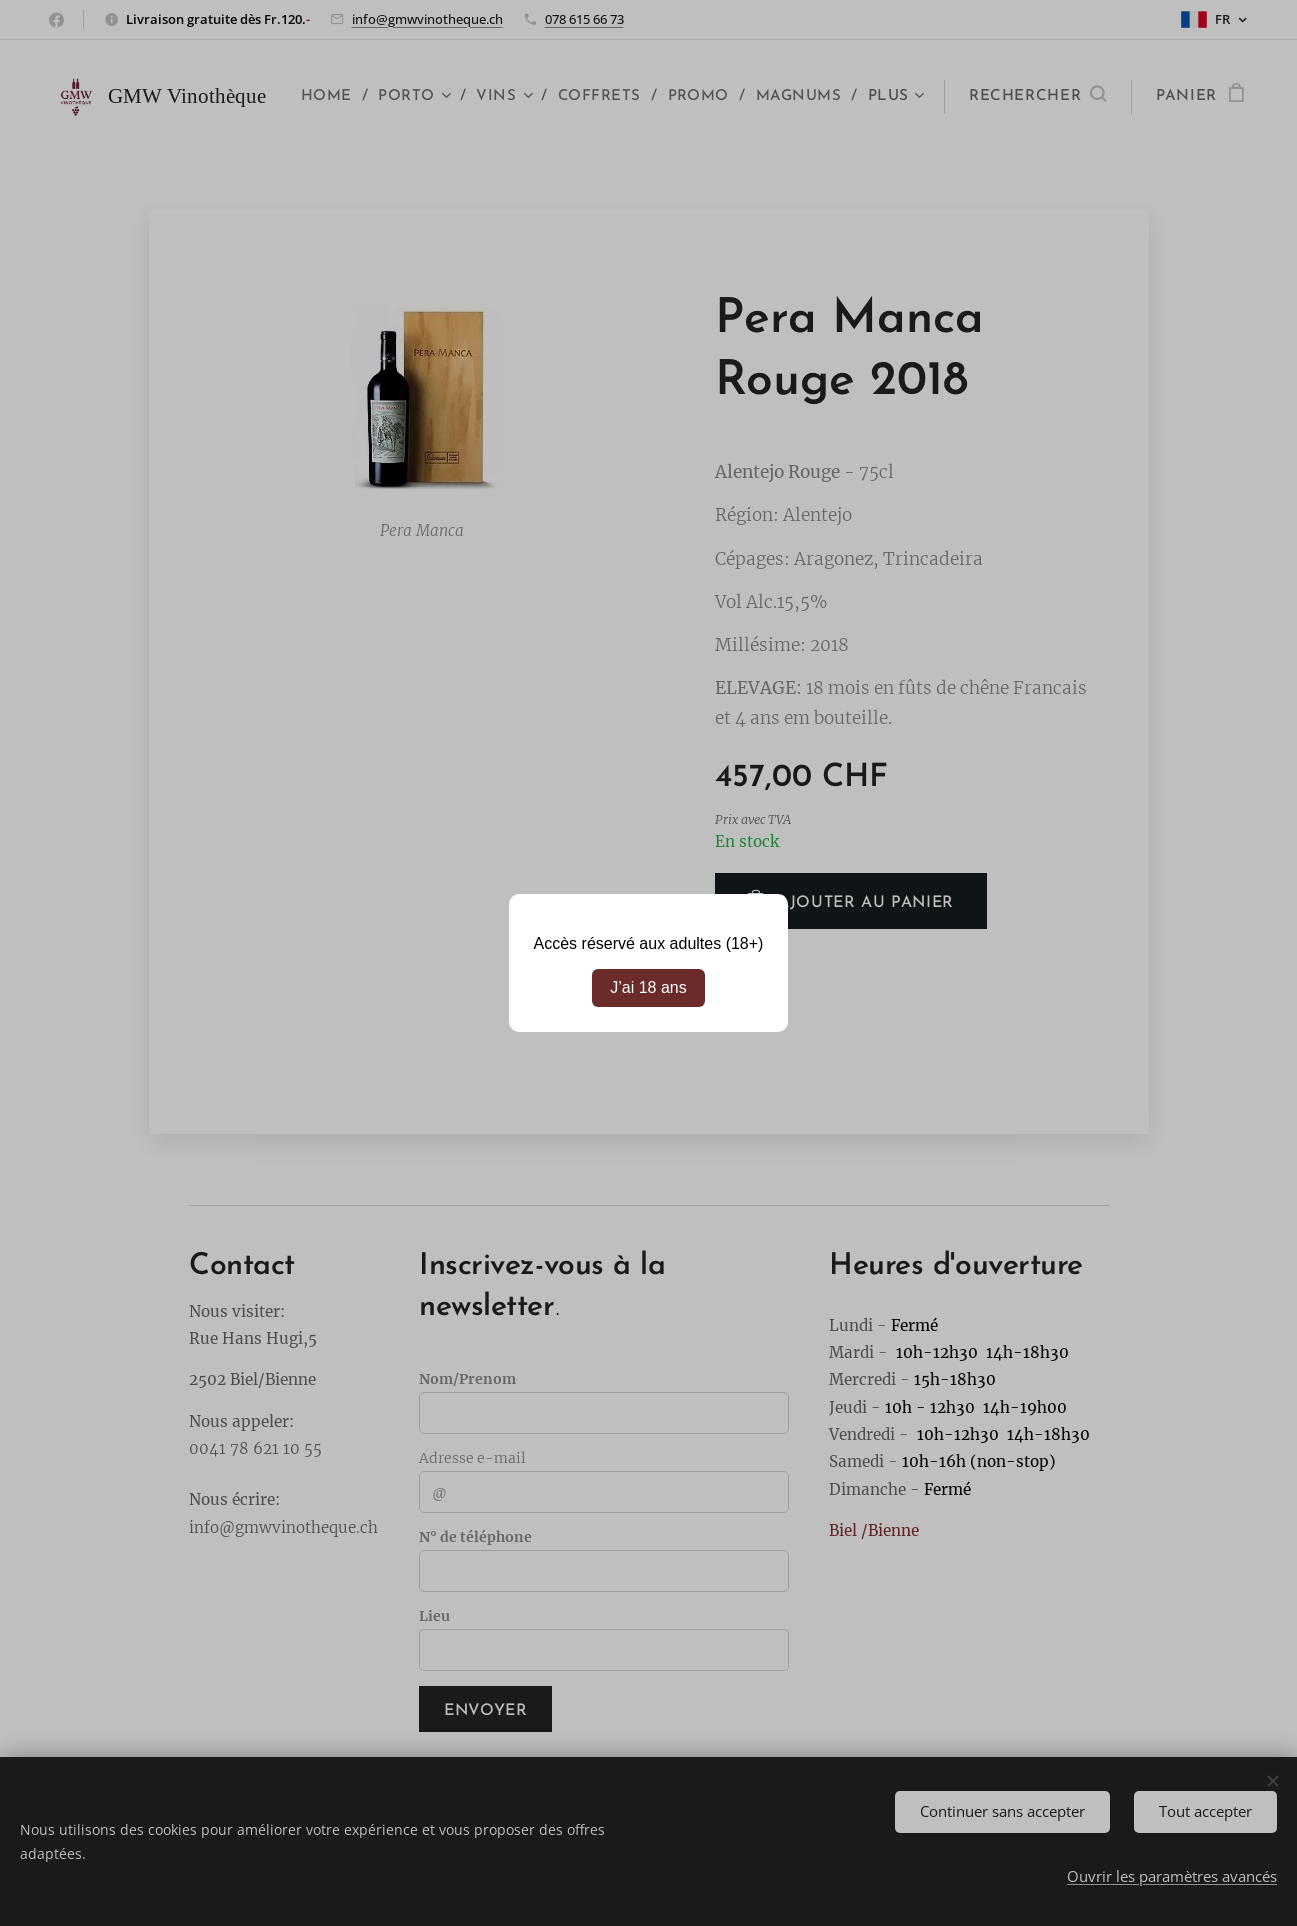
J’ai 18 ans (648, 987)
